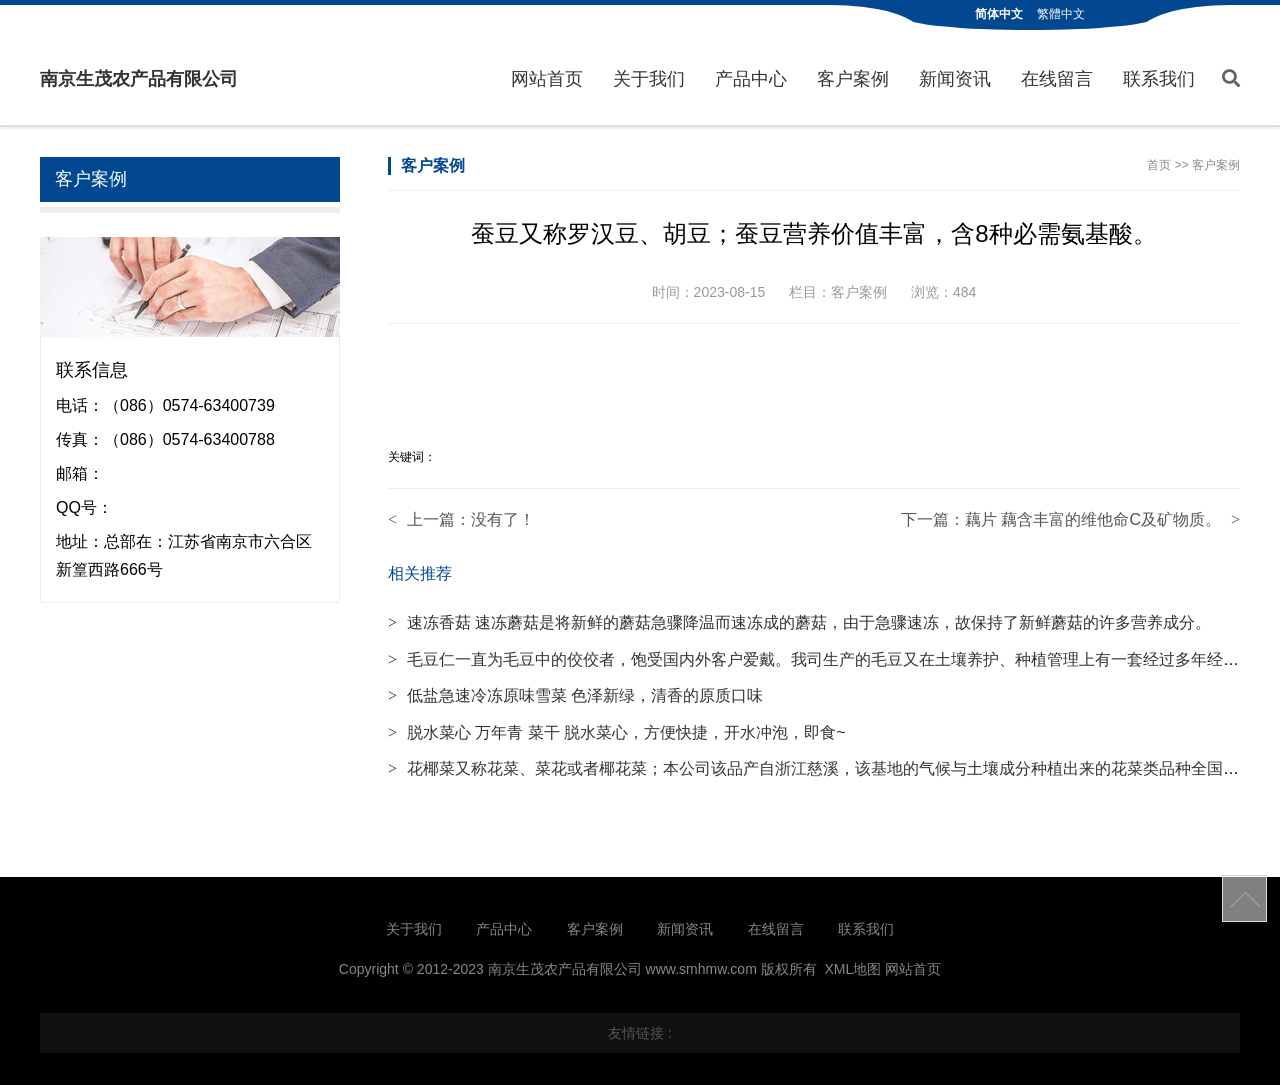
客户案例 (853, 79)
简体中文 (999, 14)
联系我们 (1159, 79)
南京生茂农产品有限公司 (139, 79)
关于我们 (649, 79)
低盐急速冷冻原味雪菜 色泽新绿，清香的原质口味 (575, 695)
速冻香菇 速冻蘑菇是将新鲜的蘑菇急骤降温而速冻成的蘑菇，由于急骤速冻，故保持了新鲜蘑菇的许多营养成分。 (799, 622)
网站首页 (547, 79)
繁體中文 (1061, 14)
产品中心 (751, 79)
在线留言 (1057, 79)
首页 (1159, 165)
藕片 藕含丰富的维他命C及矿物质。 (1093, 519)
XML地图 (852, 969)
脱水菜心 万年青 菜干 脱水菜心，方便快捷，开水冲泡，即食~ (617, 732)
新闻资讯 (955, 79)
